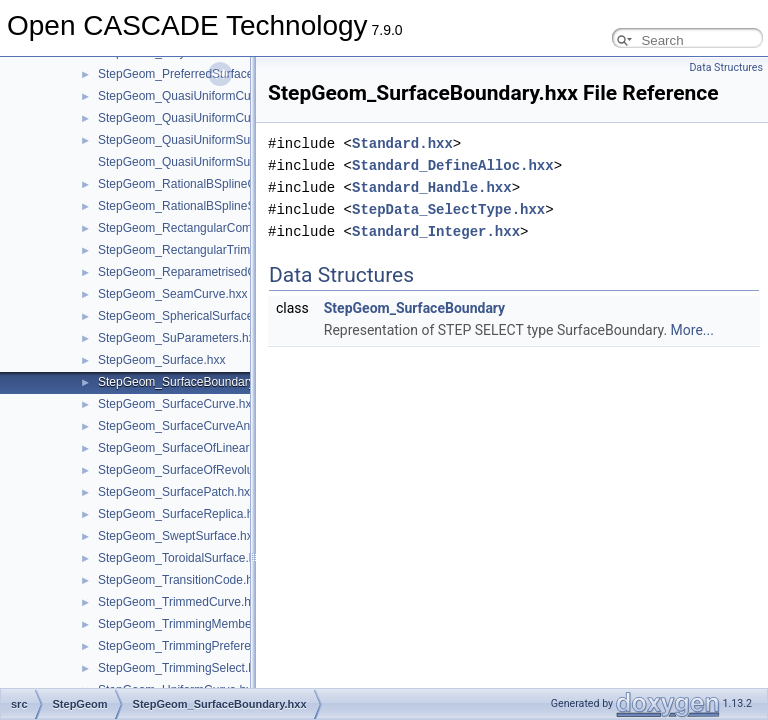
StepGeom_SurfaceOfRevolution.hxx (196, 470)
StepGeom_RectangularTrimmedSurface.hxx (217, 250)
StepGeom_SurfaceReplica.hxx (181, 514)
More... (692, 330)
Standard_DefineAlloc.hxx (453, 165)
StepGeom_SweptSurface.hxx (178, 536)
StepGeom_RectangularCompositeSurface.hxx (222, 228)
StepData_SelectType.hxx (448, 209)
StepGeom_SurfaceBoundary (414, 308)
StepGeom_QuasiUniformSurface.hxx (198, 140)
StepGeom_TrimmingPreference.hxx (195, 646)
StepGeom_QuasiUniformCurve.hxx (193, 96)
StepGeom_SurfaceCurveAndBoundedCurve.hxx (228, 426)
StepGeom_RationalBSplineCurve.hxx (199, 184)
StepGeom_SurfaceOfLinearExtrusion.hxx (209, 448)
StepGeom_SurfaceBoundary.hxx (187, 382)
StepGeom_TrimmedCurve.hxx (180, 602)
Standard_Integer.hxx (436, 231)
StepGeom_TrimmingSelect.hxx (182, 668)
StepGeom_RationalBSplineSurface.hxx (204, 206)
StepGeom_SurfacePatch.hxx (177, 492)
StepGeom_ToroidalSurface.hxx (182, 558)
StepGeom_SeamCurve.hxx (172, 294)
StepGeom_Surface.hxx (161, 360)
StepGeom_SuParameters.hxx (179, 338)
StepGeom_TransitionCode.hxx (181, 580)
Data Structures (726, 67)
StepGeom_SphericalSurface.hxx (186, 316)
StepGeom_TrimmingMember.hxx (187, 624)
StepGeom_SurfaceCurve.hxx (177, 404)
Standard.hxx (402, 143)
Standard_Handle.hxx (432, 187)
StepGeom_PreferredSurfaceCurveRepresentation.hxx (243, 74)
